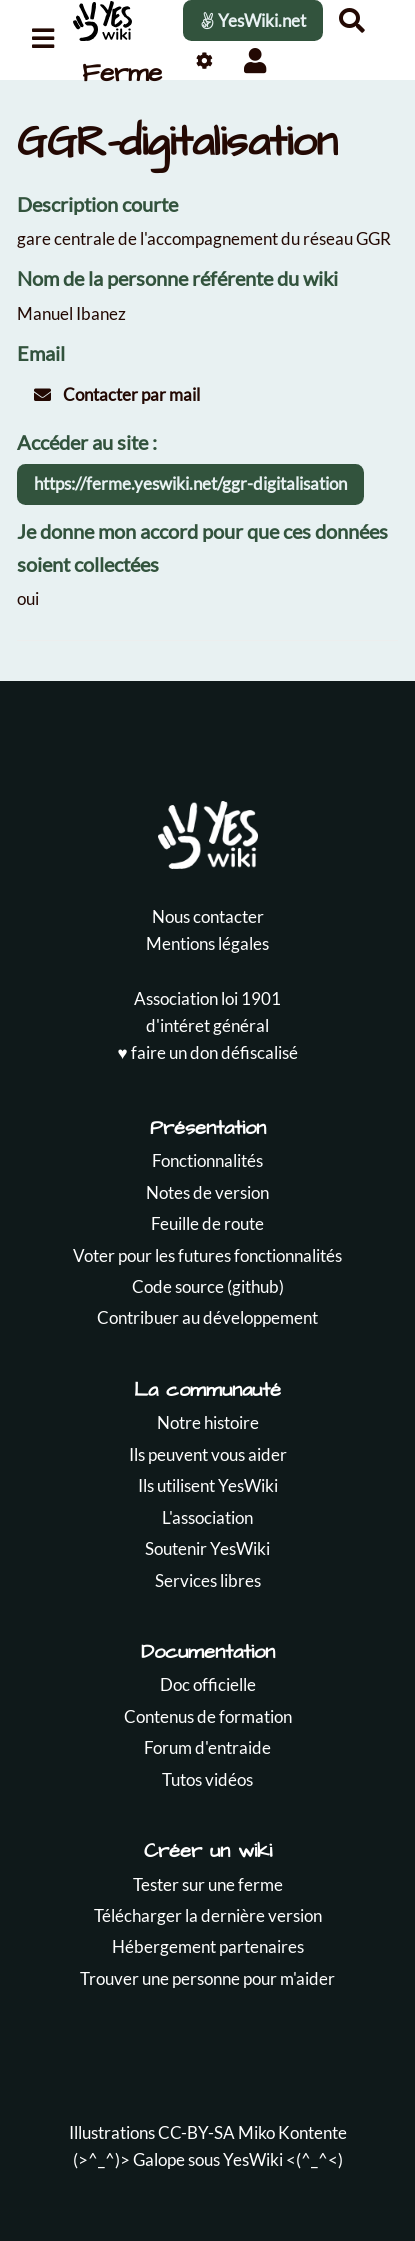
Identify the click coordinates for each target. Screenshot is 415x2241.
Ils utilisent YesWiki (208, 1485)
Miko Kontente (292, 2132)
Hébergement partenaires (208, 1946)
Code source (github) (208, 1286)
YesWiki (253, 2159)
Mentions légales (207, 943)
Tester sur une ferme (208, 1884)
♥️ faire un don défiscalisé (207, 1052)
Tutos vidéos (207, 1779)
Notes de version (207, 1192)
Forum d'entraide (207, 1747)
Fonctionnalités (207, 1160)
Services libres (208, 1580)
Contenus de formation (208, 1716)
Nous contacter (208, 916)
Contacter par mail (117, 394)
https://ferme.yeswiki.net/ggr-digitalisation (190, 483)
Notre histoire (208, 1422)
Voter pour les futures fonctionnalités (207, 1255)
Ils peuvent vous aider (208, 1454)
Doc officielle (208, 1684)
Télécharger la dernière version (208, 1915)
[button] (254, 60)
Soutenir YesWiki (207, 1548)
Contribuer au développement (207, 1317)
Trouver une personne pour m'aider (207, 1978)
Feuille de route (207, 1223)
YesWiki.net (253, 20)
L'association (207, 1517)
